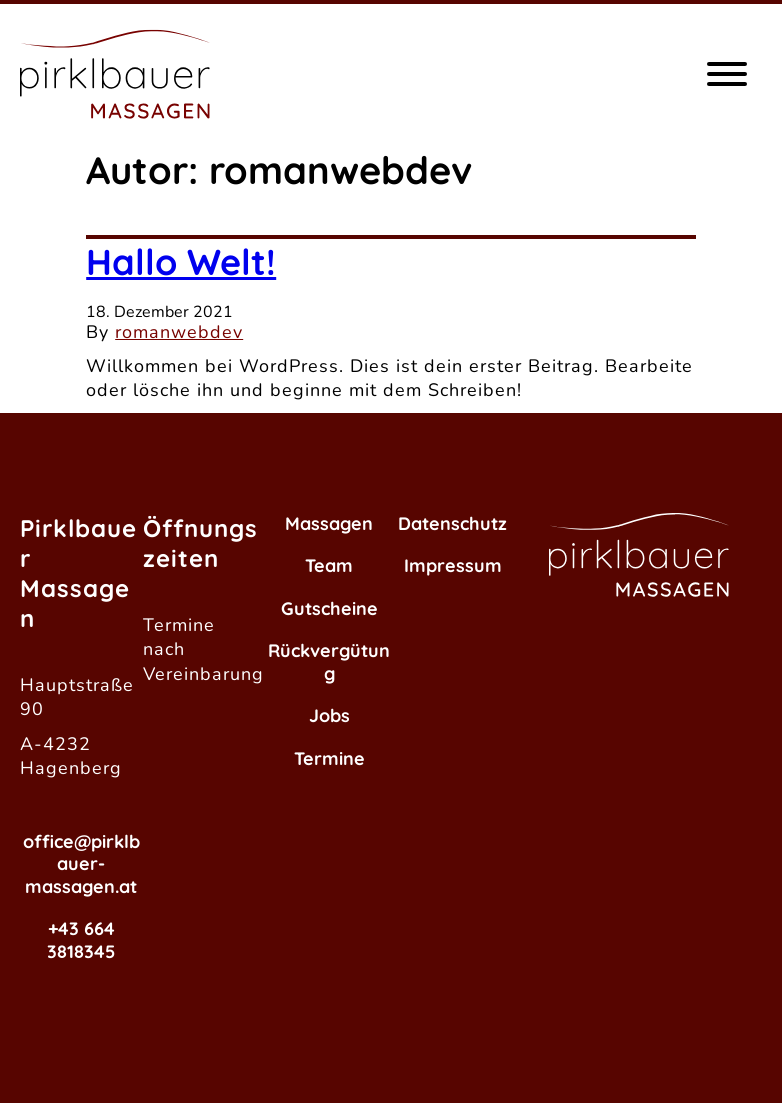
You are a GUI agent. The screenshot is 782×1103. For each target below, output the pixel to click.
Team (329, 565)
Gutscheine (329, 608)
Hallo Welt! (181, 261)
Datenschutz (452, 523)
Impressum (453, 565)
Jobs (329, 715)
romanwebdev (179, 332)
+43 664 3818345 (81, 940)
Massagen (329, 523)
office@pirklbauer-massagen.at (81, 864)
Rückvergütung (329, 662)
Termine (329, 758)
